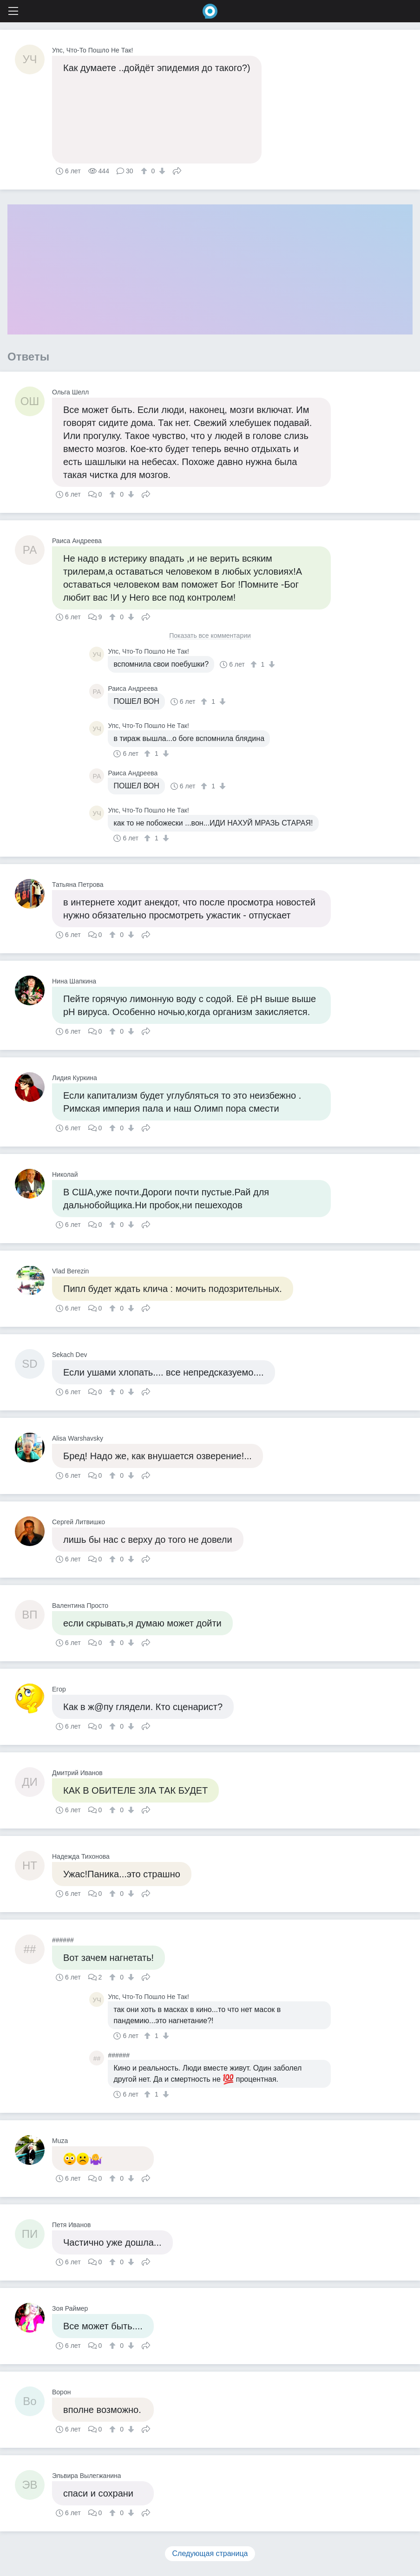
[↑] (145, 171)
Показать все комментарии (210, 635)
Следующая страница (210, 2553)
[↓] (161, 171)
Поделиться (177, 170)
